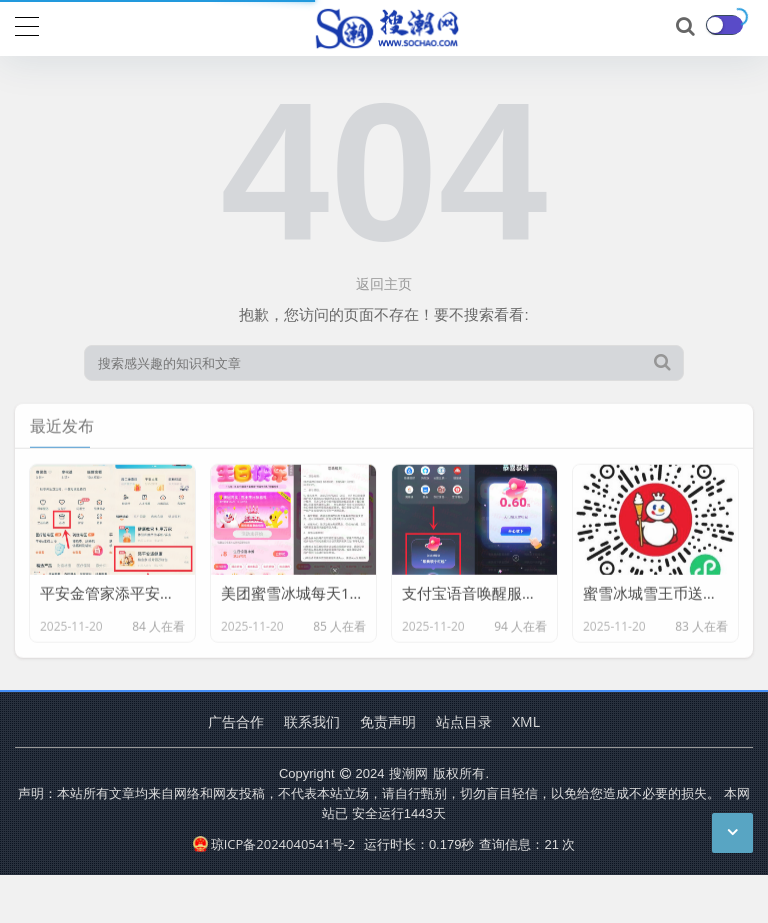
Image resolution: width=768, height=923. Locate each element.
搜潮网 (408, 773)
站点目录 (464, 721)
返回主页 (384, 283)
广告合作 (236, 721)
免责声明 (388, 721)
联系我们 (312, 721)
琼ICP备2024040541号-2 (274, 844)
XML (526, 721)
